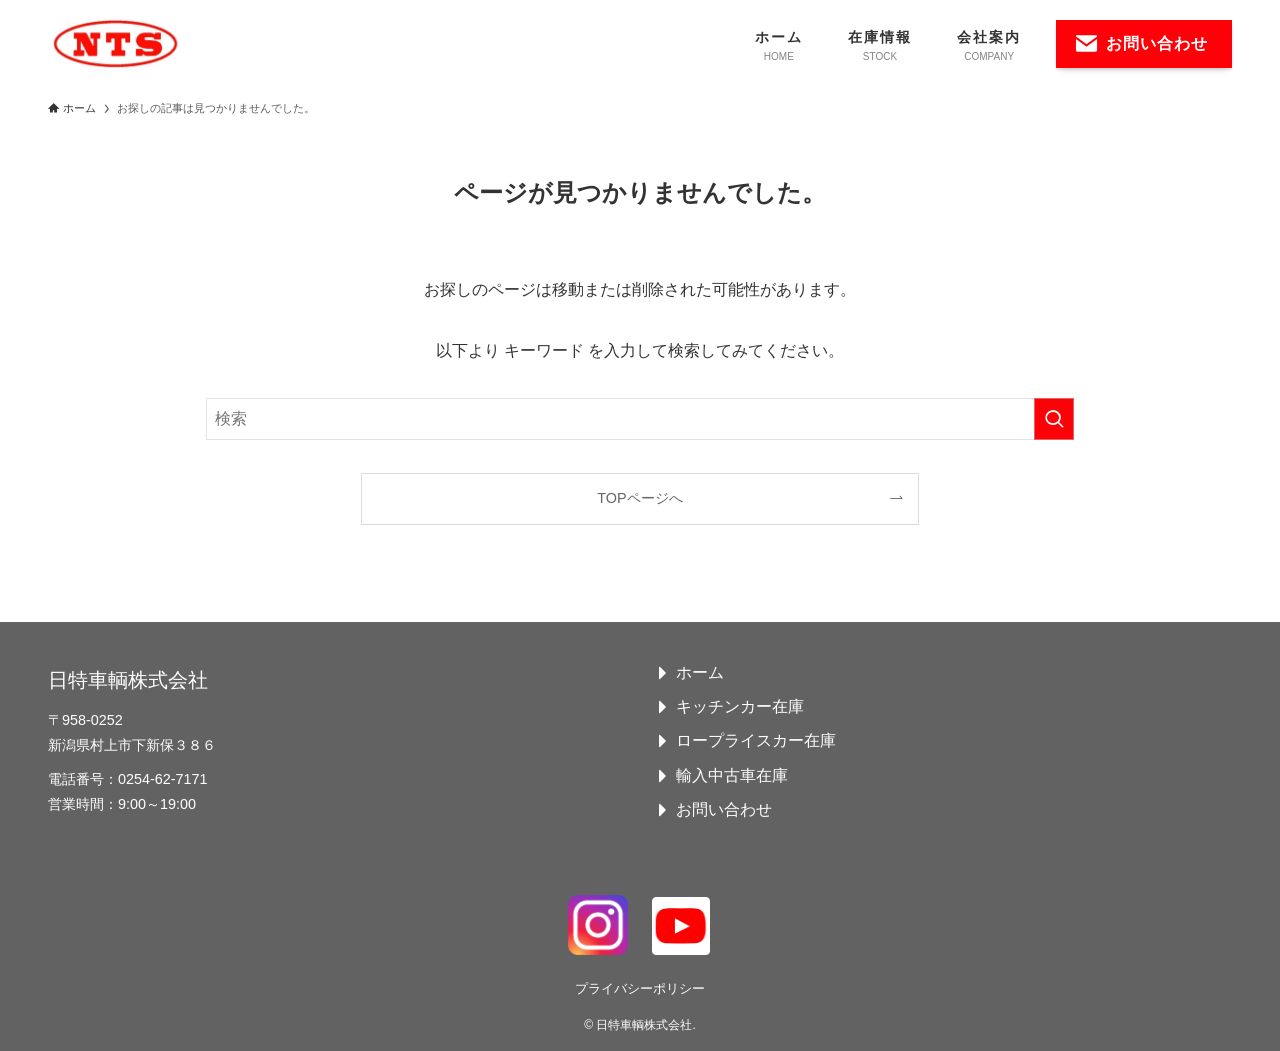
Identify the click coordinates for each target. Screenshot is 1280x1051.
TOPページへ (639, 498)
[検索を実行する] (1054, 419)
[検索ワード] (640, 419)
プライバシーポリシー (640, 988)
